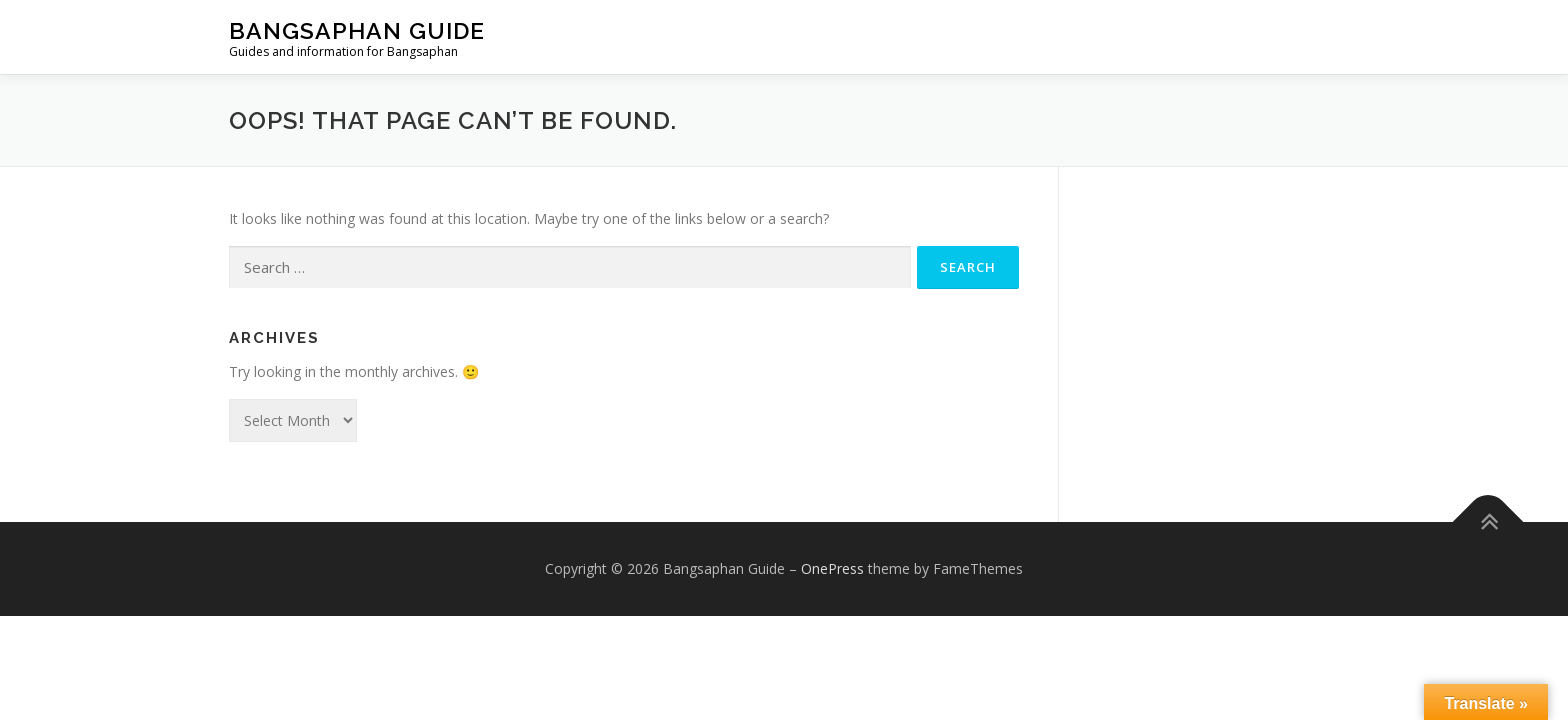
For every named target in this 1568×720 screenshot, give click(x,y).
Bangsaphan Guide (357, 30)
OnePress (832, 568)
